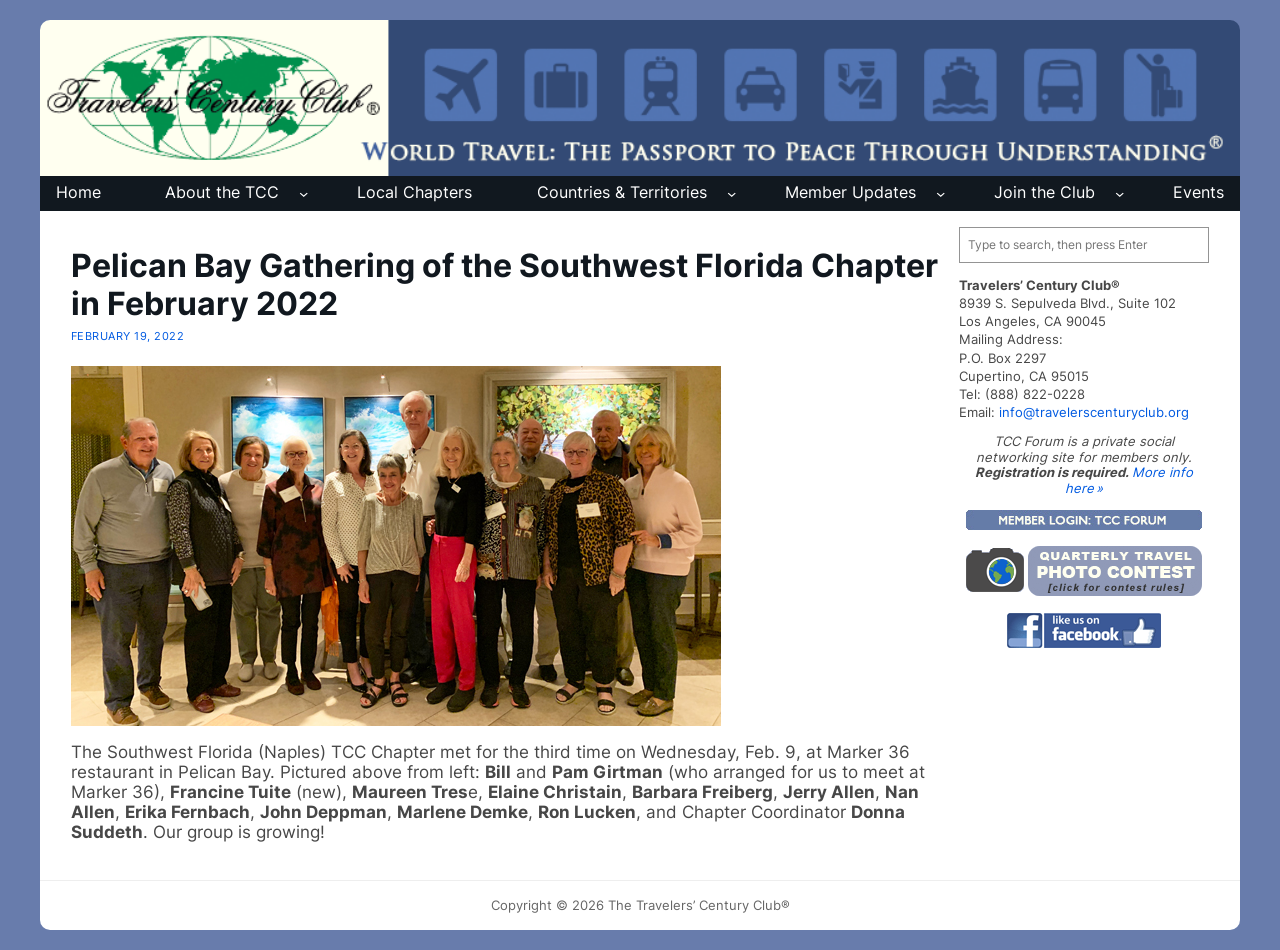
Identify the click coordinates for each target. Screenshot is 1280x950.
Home (78, 192)
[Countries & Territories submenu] (731, 193)
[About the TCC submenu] (303, 193)
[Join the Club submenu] (1119, 193)
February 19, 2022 (127, 336)
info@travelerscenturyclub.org (1094, 412)
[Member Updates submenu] (940, 193)
